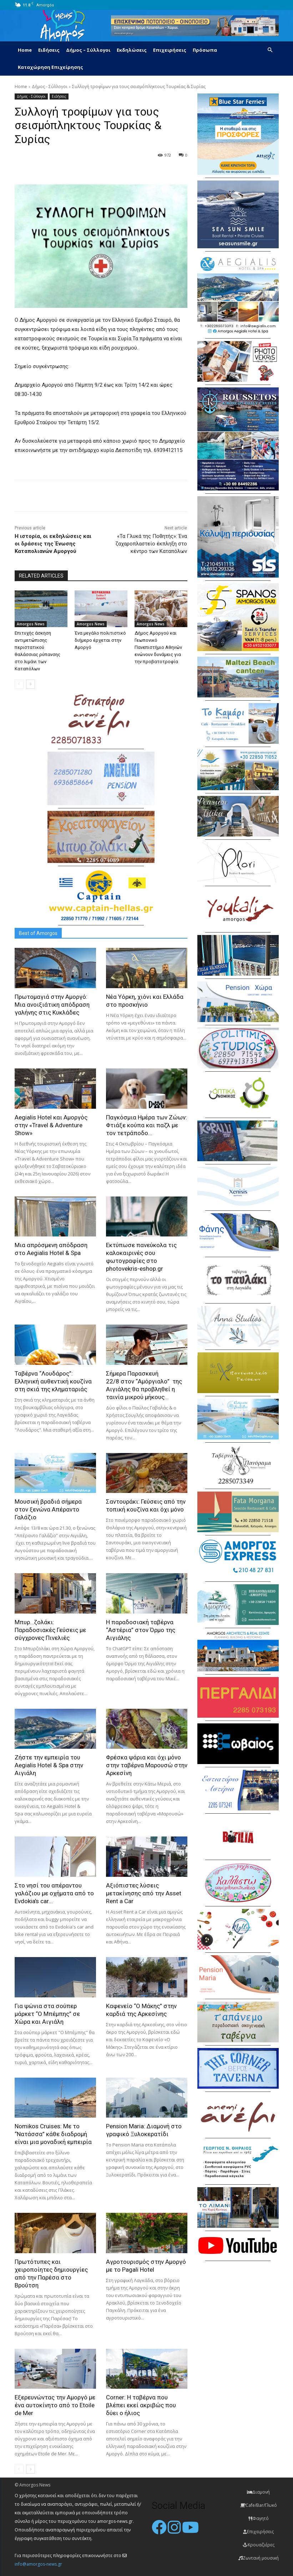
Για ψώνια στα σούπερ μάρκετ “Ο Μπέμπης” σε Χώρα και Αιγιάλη (47, 2013)
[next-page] (30, 684)
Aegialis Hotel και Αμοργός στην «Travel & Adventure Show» (51, 1125)
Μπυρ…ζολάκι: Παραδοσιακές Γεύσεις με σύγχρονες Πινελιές (50, 1630)
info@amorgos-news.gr (38, 2564)
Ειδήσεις (49, 50)
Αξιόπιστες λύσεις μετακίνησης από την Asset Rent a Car (143, 1893)
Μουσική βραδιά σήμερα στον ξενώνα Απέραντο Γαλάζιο (48, 1509)
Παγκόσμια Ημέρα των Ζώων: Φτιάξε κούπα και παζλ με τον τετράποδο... (146, 1125)
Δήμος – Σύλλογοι (88, 50)
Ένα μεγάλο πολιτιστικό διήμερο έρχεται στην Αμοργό (100, 640)
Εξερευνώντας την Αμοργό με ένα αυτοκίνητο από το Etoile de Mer (55, 2405)
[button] (270, 50)
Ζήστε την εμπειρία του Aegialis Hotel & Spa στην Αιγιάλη (49, 1765)
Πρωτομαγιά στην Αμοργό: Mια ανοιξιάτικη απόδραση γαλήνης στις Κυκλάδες (52, 1004)
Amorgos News (31, 623)
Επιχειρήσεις (169, 50)
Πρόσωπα (205, 50)
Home (25, 50)
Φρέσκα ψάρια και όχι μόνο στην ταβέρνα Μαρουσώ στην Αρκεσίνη (146, 1765)
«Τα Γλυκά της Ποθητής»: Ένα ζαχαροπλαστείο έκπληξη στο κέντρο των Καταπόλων (151, 543)
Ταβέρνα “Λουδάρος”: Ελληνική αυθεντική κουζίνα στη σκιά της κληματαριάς (53, 1381)
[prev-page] (19, 684)
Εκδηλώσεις (132, 50)
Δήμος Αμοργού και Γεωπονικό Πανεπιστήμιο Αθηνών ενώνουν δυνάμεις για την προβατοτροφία (158, 647)
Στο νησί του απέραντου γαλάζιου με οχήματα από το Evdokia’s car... (54, 1893)
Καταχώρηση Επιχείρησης (50, 67)
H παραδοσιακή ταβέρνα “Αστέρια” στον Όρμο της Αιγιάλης (140, 1630)
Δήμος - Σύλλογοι (49, 86)
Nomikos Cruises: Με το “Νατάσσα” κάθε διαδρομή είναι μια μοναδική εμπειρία (53, 2134)
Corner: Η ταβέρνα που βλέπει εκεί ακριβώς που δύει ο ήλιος (141, 2405)
